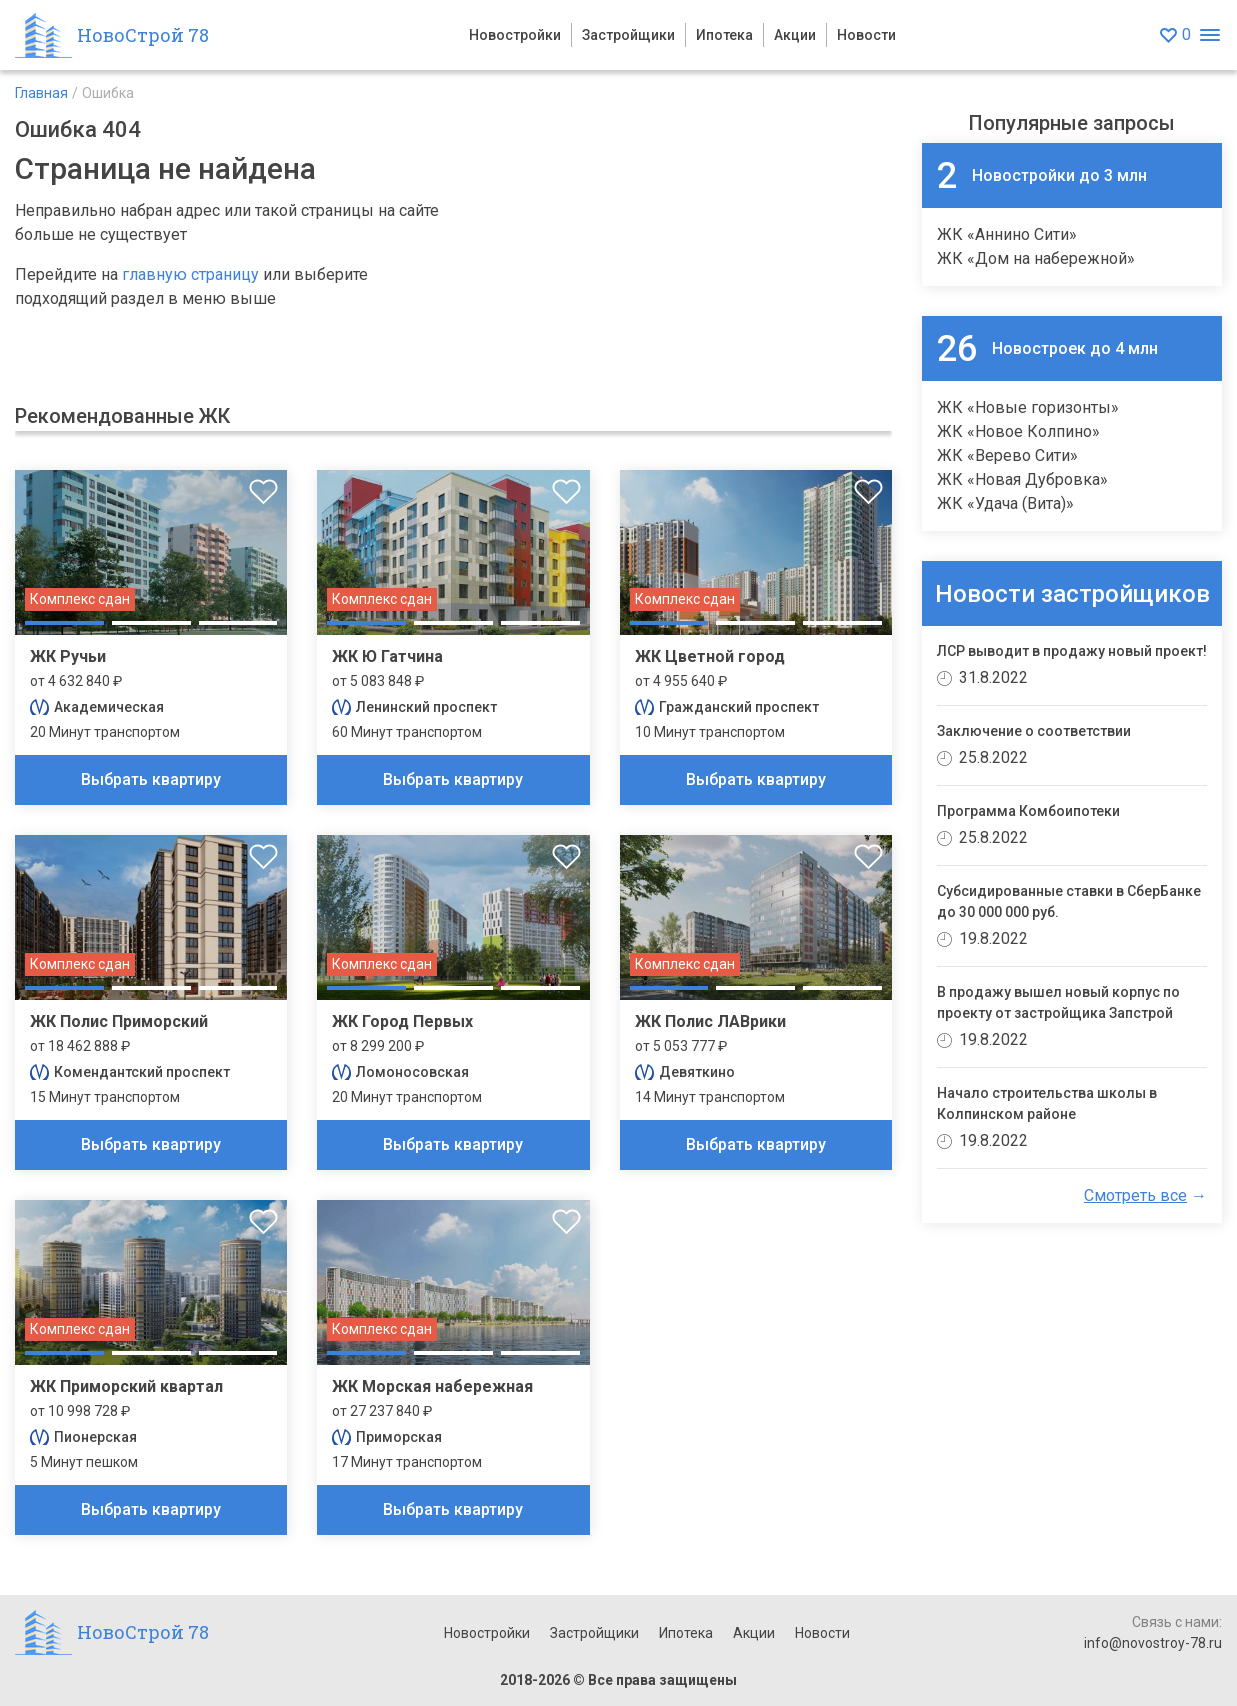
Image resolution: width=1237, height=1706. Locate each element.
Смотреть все (1135, 1195)
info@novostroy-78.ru (1153, 1643)
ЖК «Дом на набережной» (1036, 258)
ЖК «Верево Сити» (1007, 455)
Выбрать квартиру (151, 779)
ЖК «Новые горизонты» (1028, 407)
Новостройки (515, 35)
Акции (795, 35)
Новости (866, 35)
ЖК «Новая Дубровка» (1022, 479)
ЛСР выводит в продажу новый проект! (1072, 651)
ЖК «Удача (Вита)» (1005, 503)
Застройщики (628, 35)
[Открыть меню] (1209, 35)
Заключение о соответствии (1034, 731)
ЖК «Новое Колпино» (1018, 431)
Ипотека (724, 35)
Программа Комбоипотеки (1028, 811)
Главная (41, 93)
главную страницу (190, 274)
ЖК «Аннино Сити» (1007, 234)
